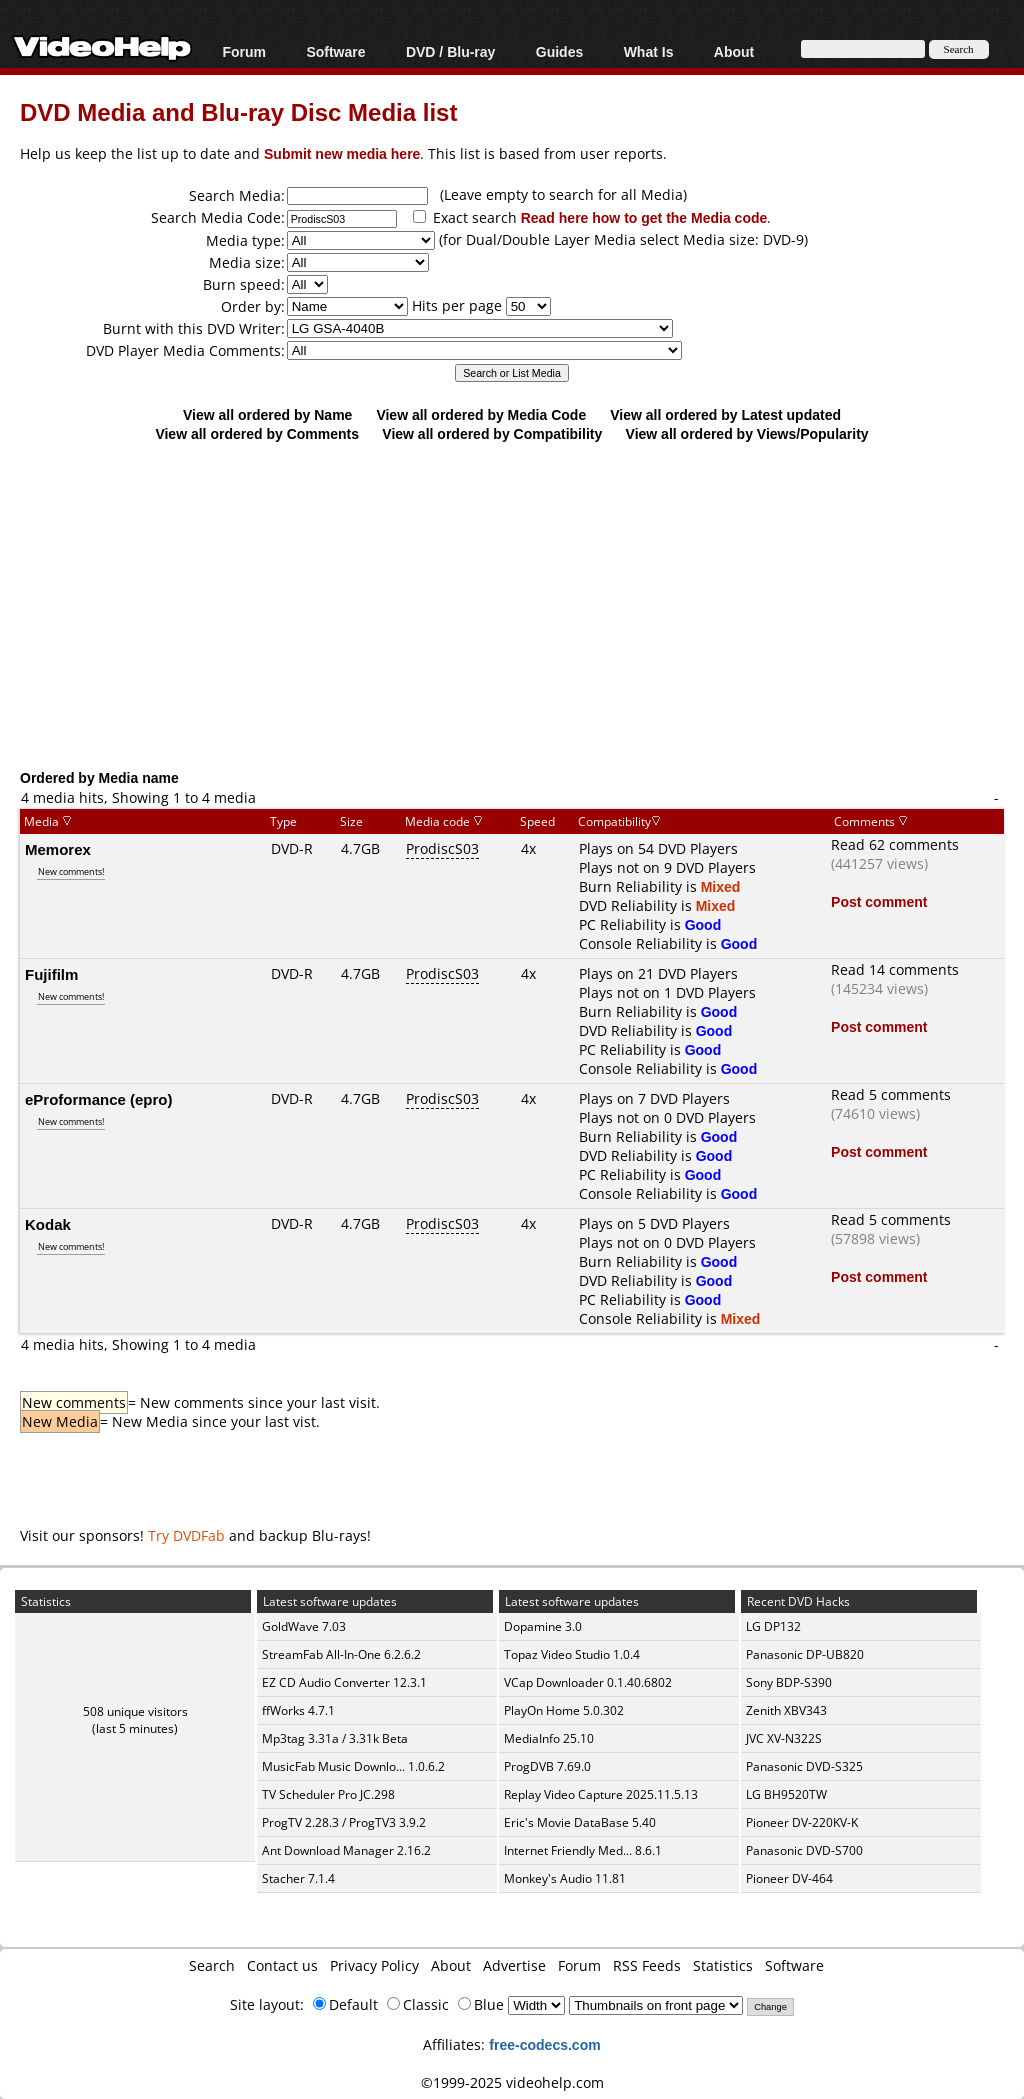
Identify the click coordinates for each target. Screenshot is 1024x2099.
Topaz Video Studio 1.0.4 (572, 1654)
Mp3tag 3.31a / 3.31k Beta (335, 1738)
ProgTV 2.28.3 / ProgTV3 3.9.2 (344, 1822)
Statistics (723, 1965)
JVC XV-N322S (784, 1738)
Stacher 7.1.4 (298, 1878)
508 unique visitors (135, 1711)
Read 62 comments (895, 844)
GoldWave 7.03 (304, 1626)
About (734, 51)
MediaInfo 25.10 (549, 1738)
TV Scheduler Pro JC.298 (328, 1794)
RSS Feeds (647, 1965)
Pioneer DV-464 (789, 1878)
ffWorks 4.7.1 (298, 1710)
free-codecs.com (544, 2044)
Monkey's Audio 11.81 (565, 1878)
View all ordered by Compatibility (492, 433)
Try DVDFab (186, 1535)
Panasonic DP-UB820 (805, 1654)
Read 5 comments (891, 1094)
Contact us (282, 1965)
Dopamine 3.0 (543, 1626)
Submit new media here (342, 153)
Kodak (48, 1224)
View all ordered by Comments (257, 433)
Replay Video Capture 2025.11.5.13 (601, 1794)
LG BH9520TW (786, 1794)
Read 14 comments (895, 969)
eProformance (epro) (99, 1099)
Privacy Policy (374, 1965)
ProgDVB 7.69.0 (547, 1766)
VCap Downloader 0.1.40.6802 (588, 1682)
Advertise (514, 1965)
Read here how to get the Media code (644, 217)
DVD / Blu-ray (450, 51)
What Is (649, 51)
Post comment (879, 901)
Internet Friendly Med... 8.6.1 (583, 1850)
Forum (244, 51)
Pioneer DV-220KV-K (802, 1822)
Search (212, 1965)
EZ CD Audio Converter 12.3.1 (344, 1682)
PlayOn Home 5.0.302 (564, 1710)
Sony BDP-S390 (789, 1682)
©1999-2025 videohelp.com (512, 2082)
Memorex (58, 849)
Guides (559, 51)
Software (335, 51)
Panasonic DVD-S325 (804, 1766)
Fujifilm (51, 974)
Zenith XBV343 (786, 1710)
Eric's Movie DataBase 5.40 (580, 1822)
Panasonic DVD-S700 (804, 1850)
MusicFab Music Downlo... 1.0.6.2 (353, 1766)
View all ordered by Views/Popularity (747, 433)
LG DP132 (773, 1626)
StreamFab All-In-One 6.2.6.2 (341, 1654)
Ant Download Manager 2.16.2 (346, 1850)
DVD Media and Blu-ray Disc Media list (238, 111)
